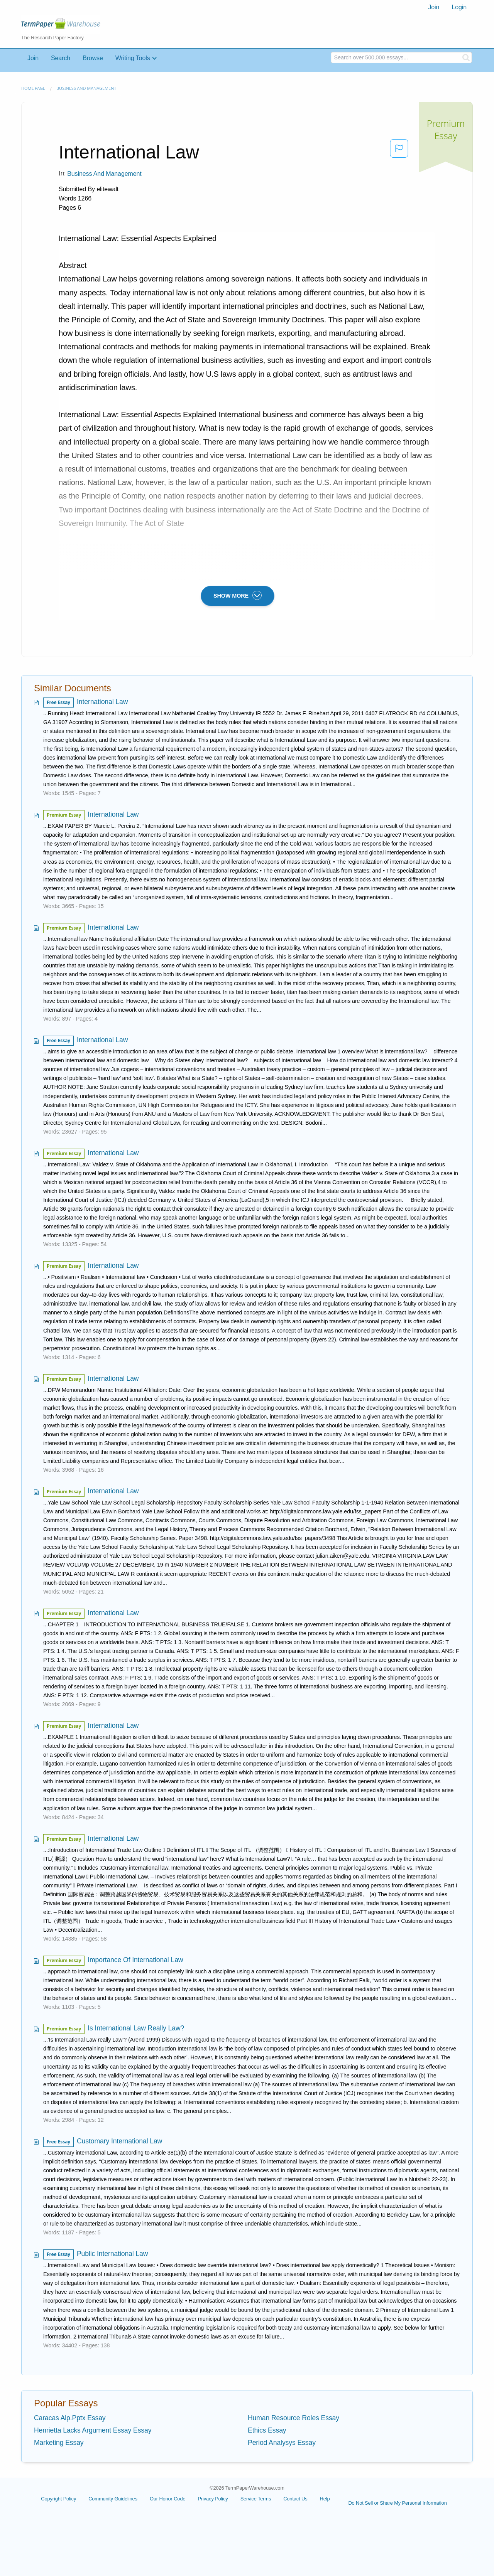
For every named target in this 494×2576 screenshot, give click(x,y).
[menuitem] (433, 7)
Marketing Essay (59, 2442)
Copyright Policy (58, 2499)
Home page (33, 88)
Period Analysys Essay (282, 2442)
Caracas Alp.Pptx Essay (70, 2418)
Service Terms (255, 2499)
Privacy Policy (213, 2499)
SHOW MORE (237, 595)
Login (459, 7)
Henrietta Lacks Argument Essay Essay (92, 2430)
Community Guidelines (112, 2499)
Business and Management (86, 88)
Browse (93, 58)
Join (433, 7)
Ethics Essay (267, 2430)
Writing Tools (132, 58)
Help (325, 2499)
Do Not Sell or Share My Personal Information (397, 2503)
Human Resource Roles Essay (293, 2418)
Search (60, 58)
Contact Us (295, 2499)
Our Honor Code (168, 2499)
